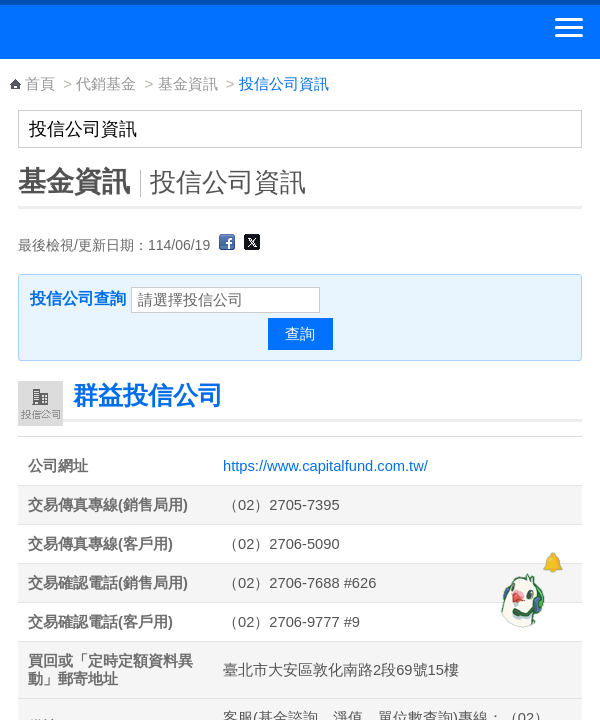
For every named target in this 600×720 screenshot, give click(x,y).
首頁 (40, 83)
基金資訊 (188, 83)
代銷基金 (106, 83)
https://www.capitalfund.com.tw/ (325, 466)
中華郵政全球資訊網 (125, 32)
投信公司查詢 (78, 298)
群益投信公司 (148, 395)
